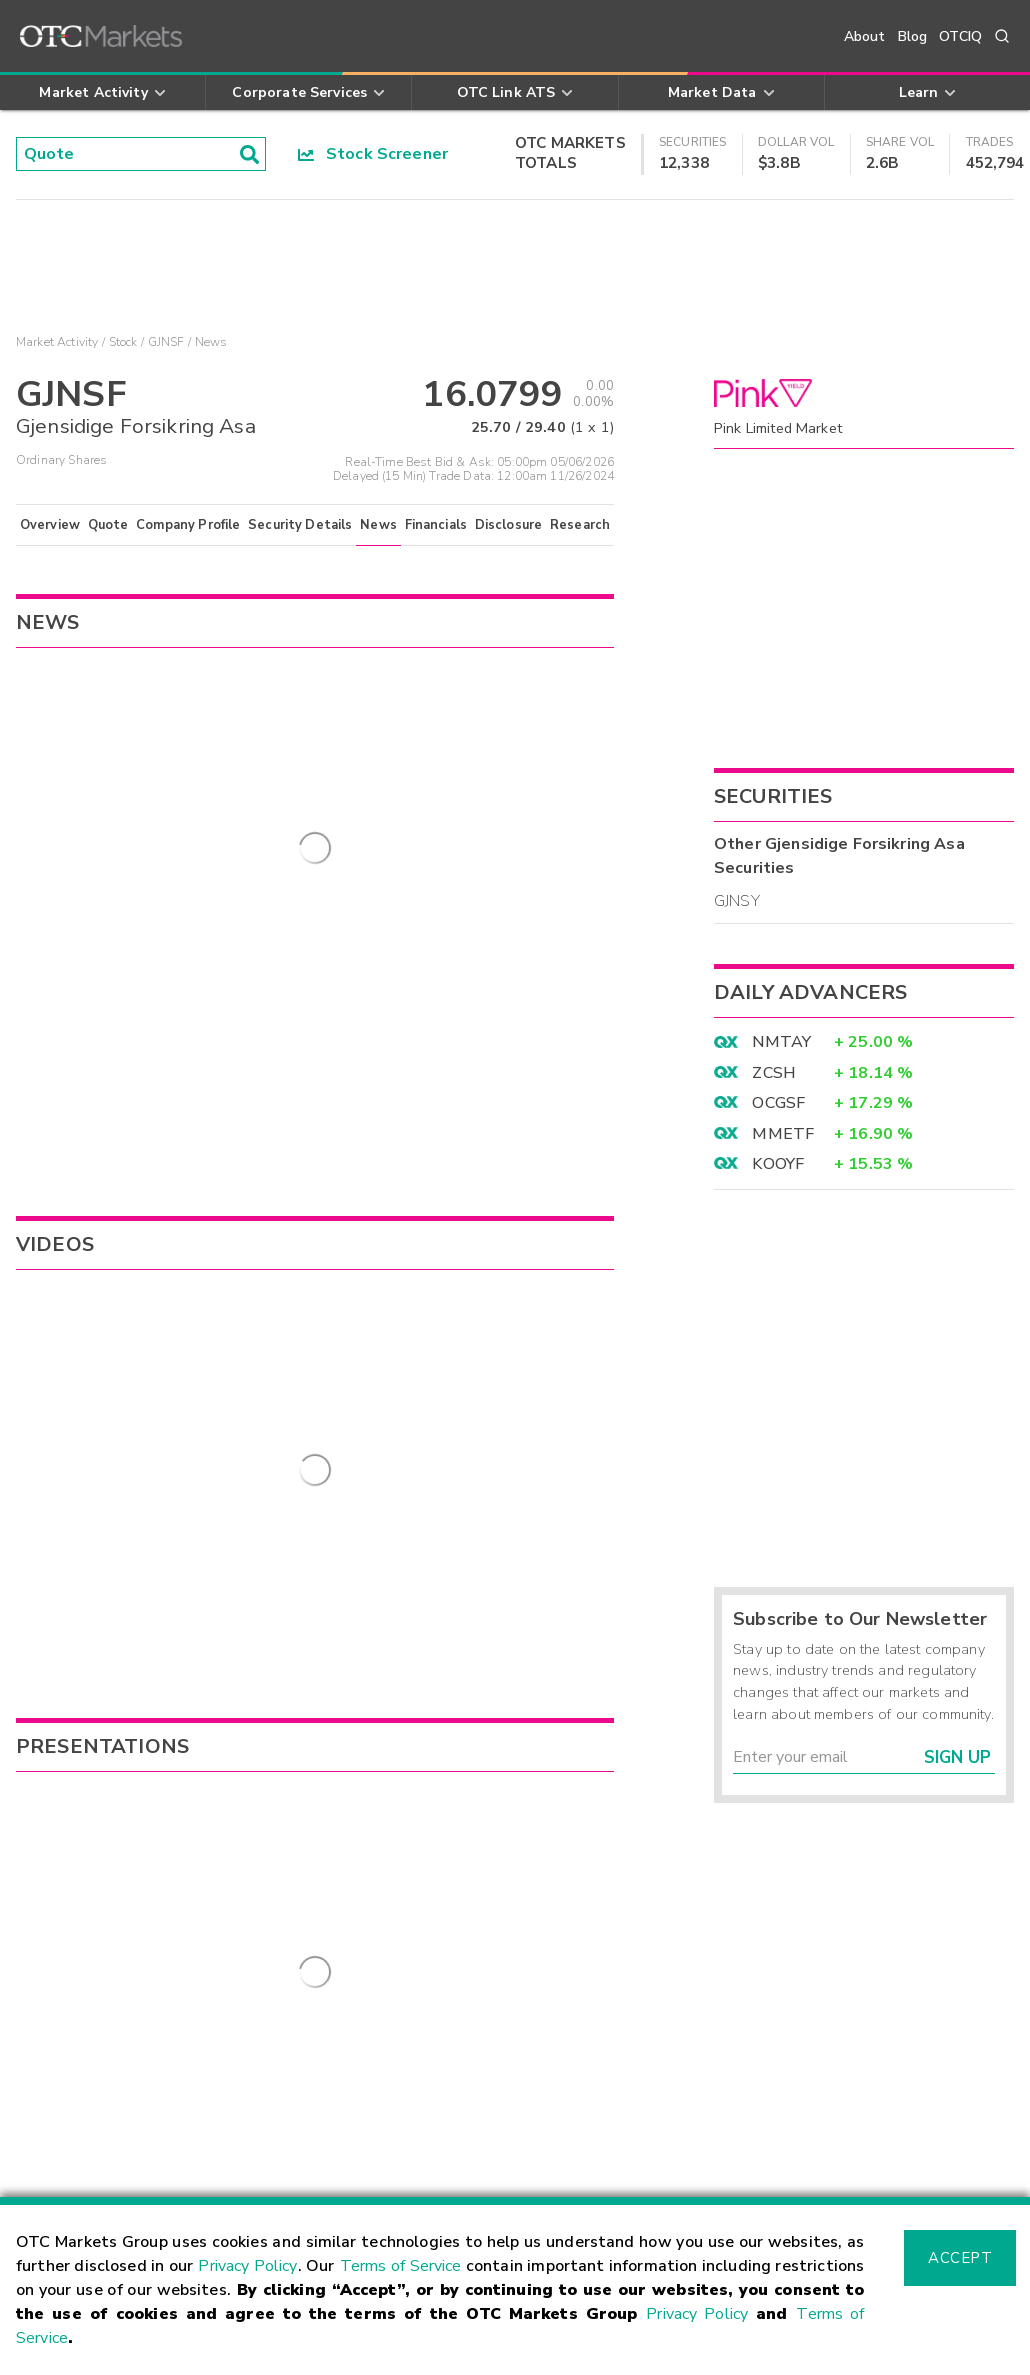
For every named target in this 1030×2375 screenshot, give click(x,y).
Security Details (300, 525)
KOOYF (778, 1164)
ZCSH (774, 1073)
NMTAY (781, 1042)
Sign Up (957, 1757)
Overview (50, 525)
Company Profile (188, 525)
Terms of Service (401, 2266)
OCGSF (778, 1103)
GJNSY (737, 901)
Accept (960, 2258)
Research (580, 525)
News (378, 525)
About (865, 36)
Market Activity (57, 342)
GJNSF (166, 342)
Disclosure (509, 525)
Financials (436, 525)
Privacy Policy (247, 2266)
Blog (913, 36)
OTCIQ (960, 36)
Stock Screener (373, 154)
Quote (108, 525)
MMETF (783, 1134)
